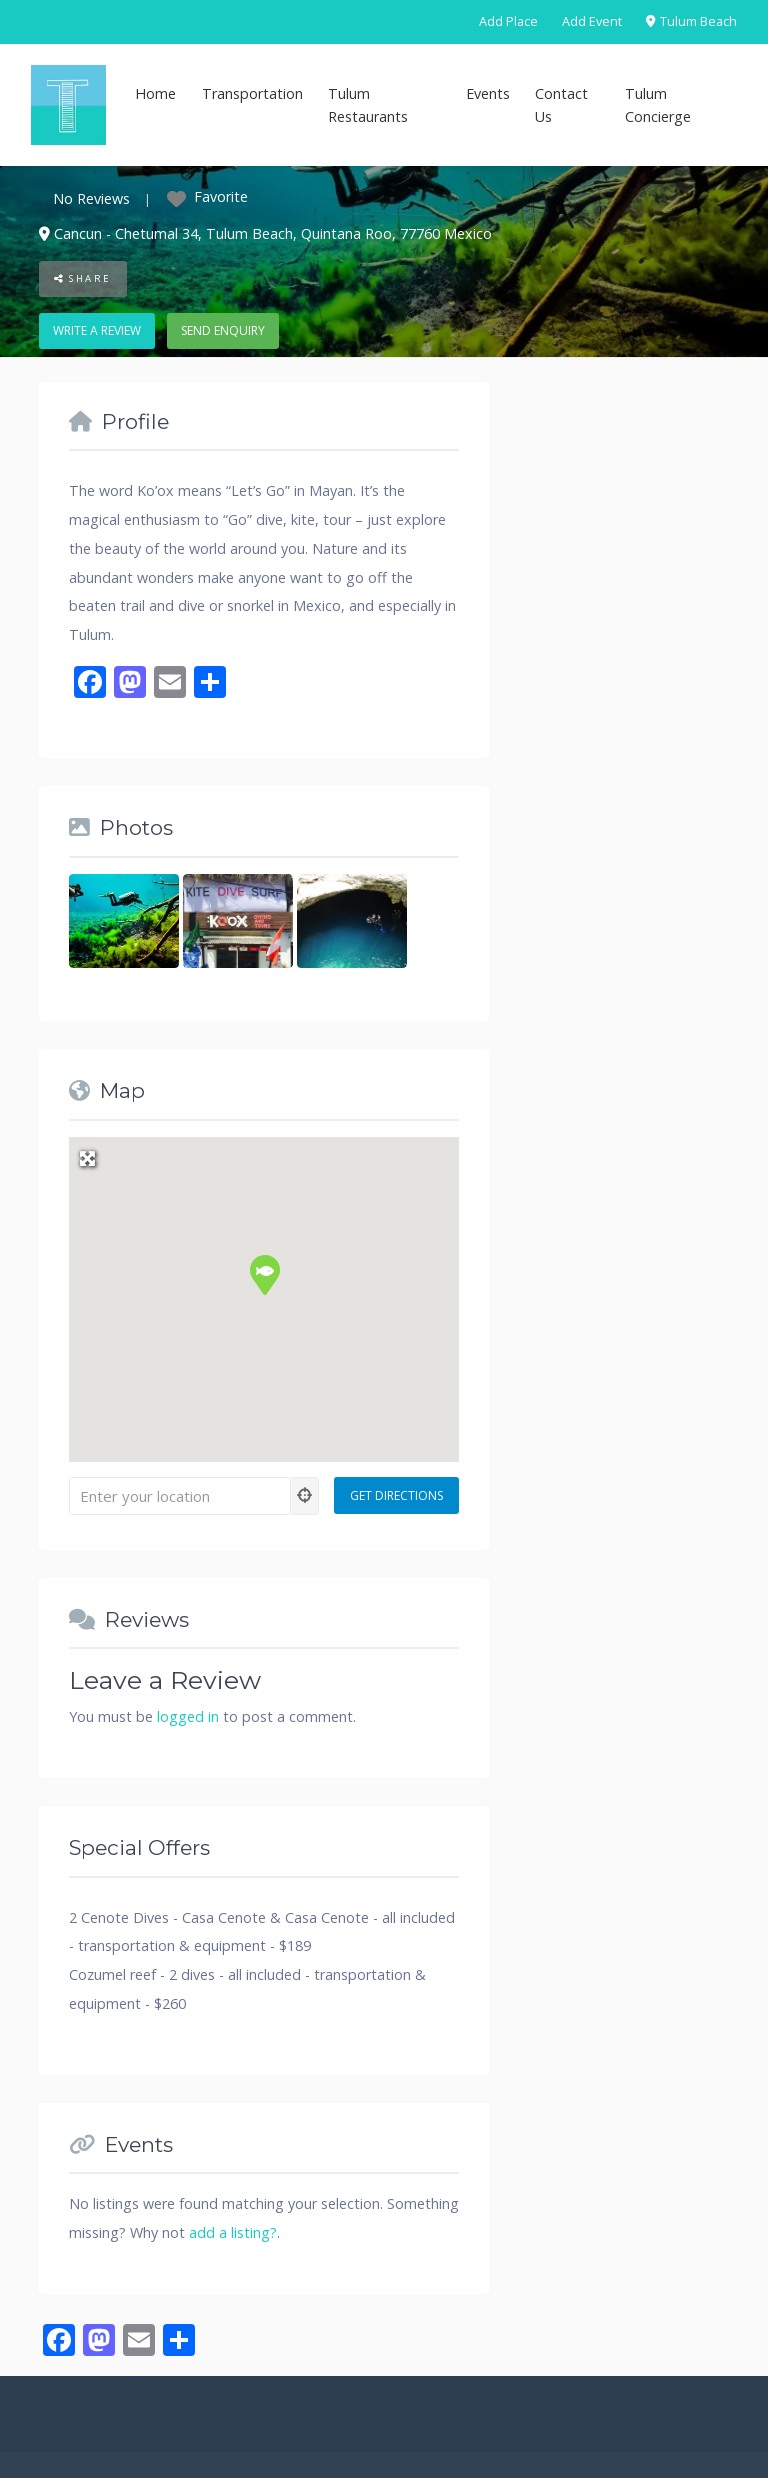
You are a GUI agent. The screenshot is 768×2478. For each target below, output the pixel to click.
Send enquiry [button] (223, 330)
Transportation (252, 93)
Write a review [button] (97, 330)
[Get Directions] (396, 1495)
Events (488, 93)
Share (83, 278)
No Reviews (91, 198)
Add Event (592, 21)
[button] (264, 1274)
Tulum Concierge (658, 105)
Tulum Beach (691, 21)
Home (155, 93)
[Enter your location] (180, 1496)
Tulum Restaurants (368, 105)
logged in (188, 1716)
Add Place (508, 21)
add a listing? (233, 2232)
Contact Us (561, 105)
